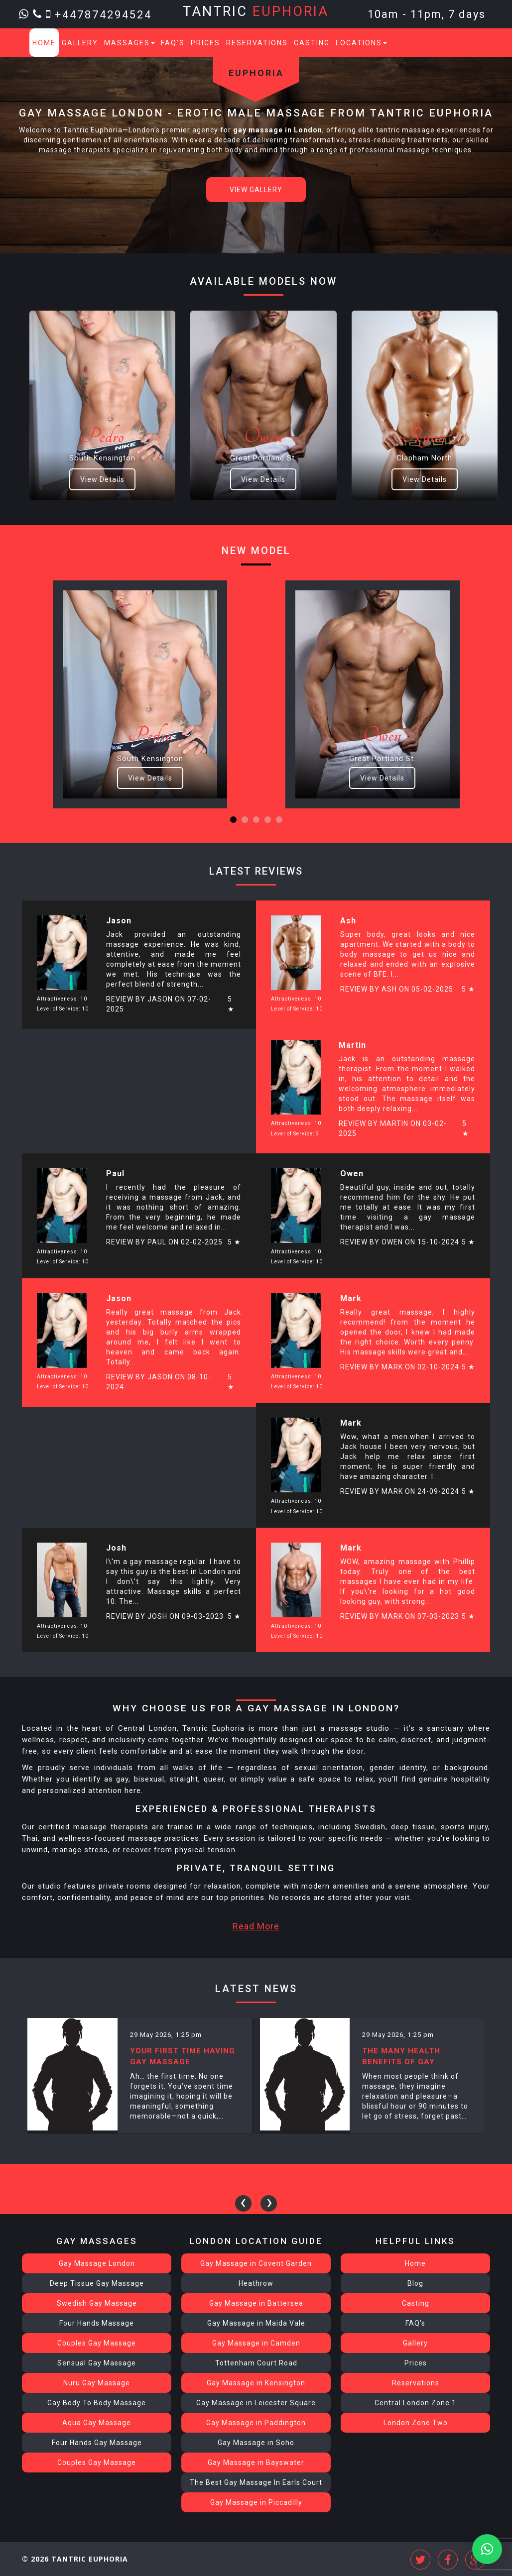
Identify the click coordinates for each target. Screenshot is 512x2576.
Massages (129, 43)
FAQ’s (173, 43)
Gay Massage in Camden (256, 2343)
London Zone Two (416, 2423)
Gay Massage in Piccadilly (256, 2502)
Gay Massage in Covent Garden (256, 2263)
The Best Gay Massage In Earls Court (256, 2482)
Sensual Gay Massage (96, 2363)
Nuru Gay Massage (96, 2383)
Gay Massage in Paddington (256, 2423)
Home (44, 43)
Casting (312, 43)
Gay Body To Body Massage (96, 2403)
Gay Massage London (97, 2263)
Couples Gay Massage (96, 2343)
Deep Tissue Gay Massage (97, 2283)
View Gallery (256, 190)
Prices (205, 43)
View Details (102, 479)
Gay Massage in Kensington (256, 2383)
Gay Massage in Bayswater (256, 2462)
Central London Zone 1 (415, 2403)
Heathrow (256, 2283)
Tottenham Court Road (256, 2363)
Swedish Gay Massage (97, 2303)
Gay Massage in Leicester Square (256, 2403)
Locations (361, 43)
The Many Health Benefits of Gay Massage (401, 2062)
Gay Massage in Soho (256, 2443)
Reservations (257, 43)
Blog (415, 2283)
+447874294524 (103, 14)
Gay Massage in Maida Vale (256, 2323)
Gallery (80, 43)
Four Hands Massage (96, 2323)
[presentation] (243, 2203)
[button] (233, 819)
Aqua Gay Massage (96, 2423)
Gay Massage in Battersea (256, 2303)
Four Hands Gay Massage (97, 2443)
